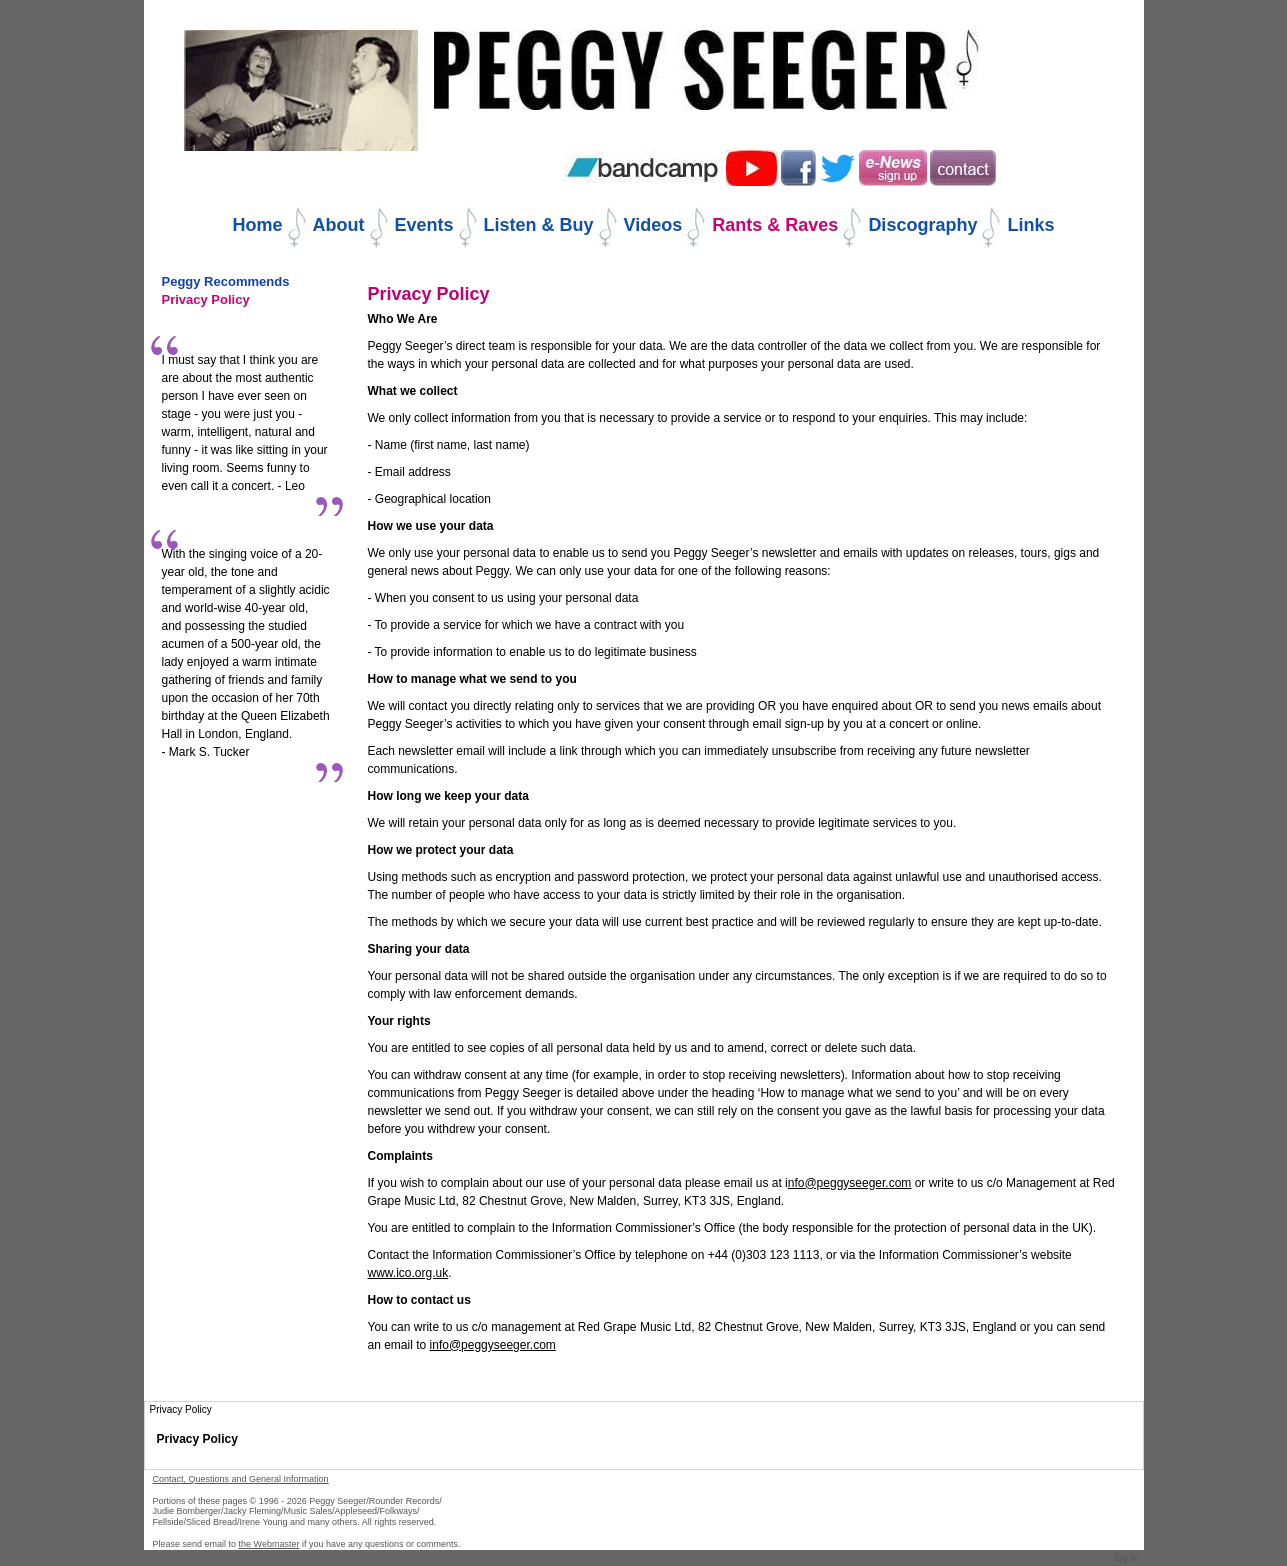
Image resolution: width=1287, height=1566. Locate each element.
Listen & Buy (539, 225)
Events (424, 225)
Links (1030, 225)
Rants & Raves (775, 225)
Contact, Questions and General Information (241, 1479)
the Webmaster (269, 1544)
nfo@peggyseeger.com (850, 1183)
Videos (653, 225)
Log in (1127, 1557)
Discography (922, 225)
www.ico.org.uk (408, 1273)
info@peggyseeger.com (493, 1345)
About (339, 225)
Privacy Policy (197, 1439)
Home (258, 225)
